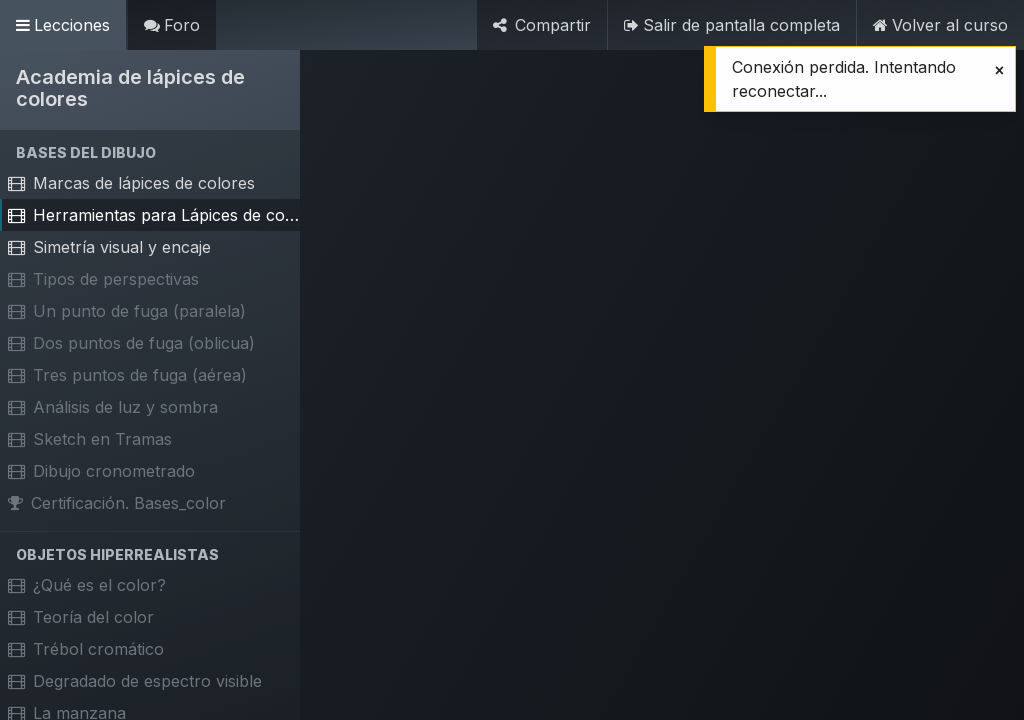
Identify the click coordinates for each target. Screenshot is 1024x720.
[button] (150, 152)
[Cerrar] (999, 70)
